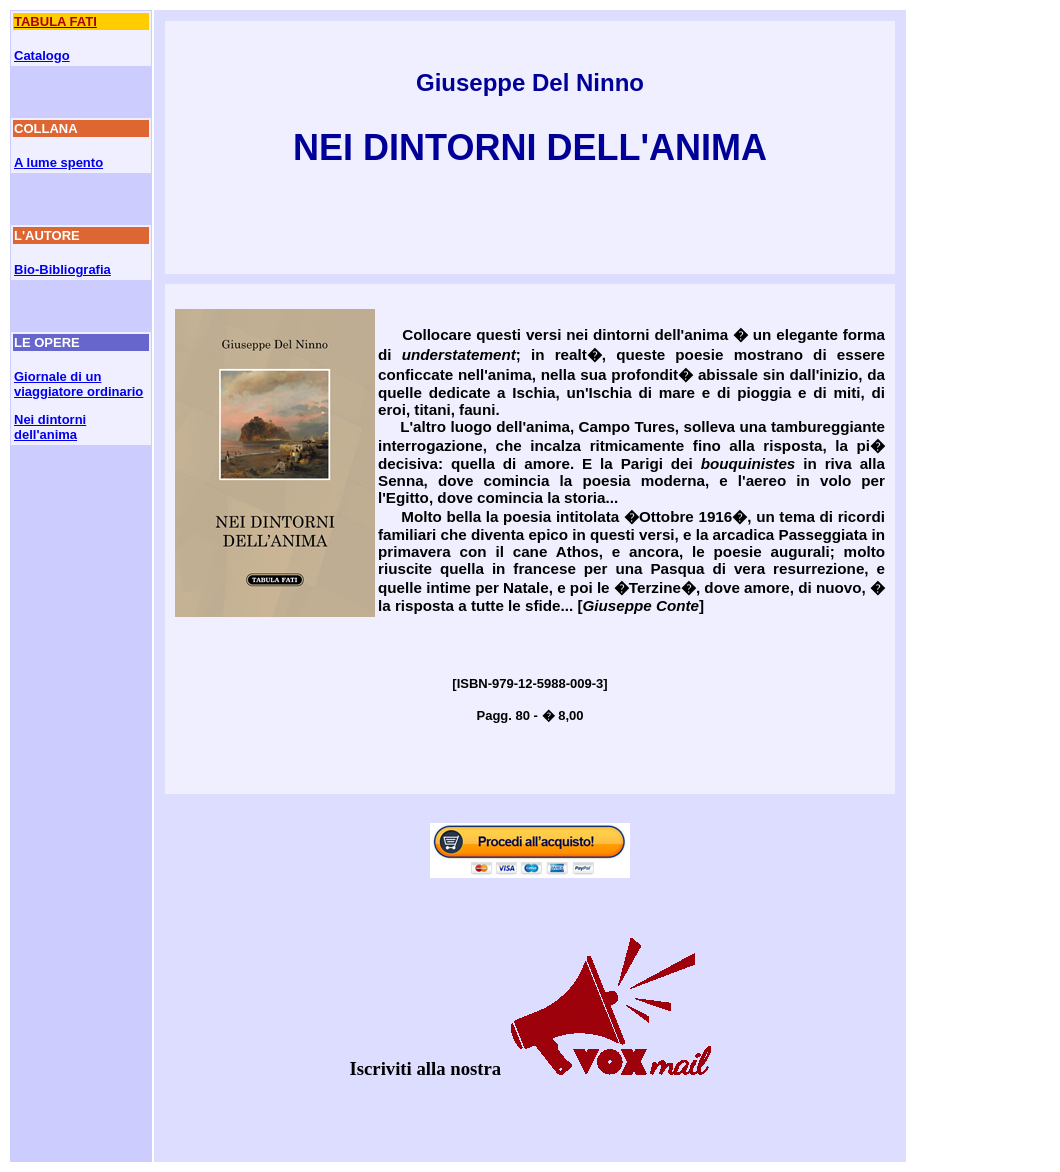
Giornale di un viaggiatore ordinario (78, 384)
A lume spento (58, 162)
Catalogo (42, 55)
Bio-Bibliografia (62, 269)
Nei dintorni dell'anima (50, 427)
